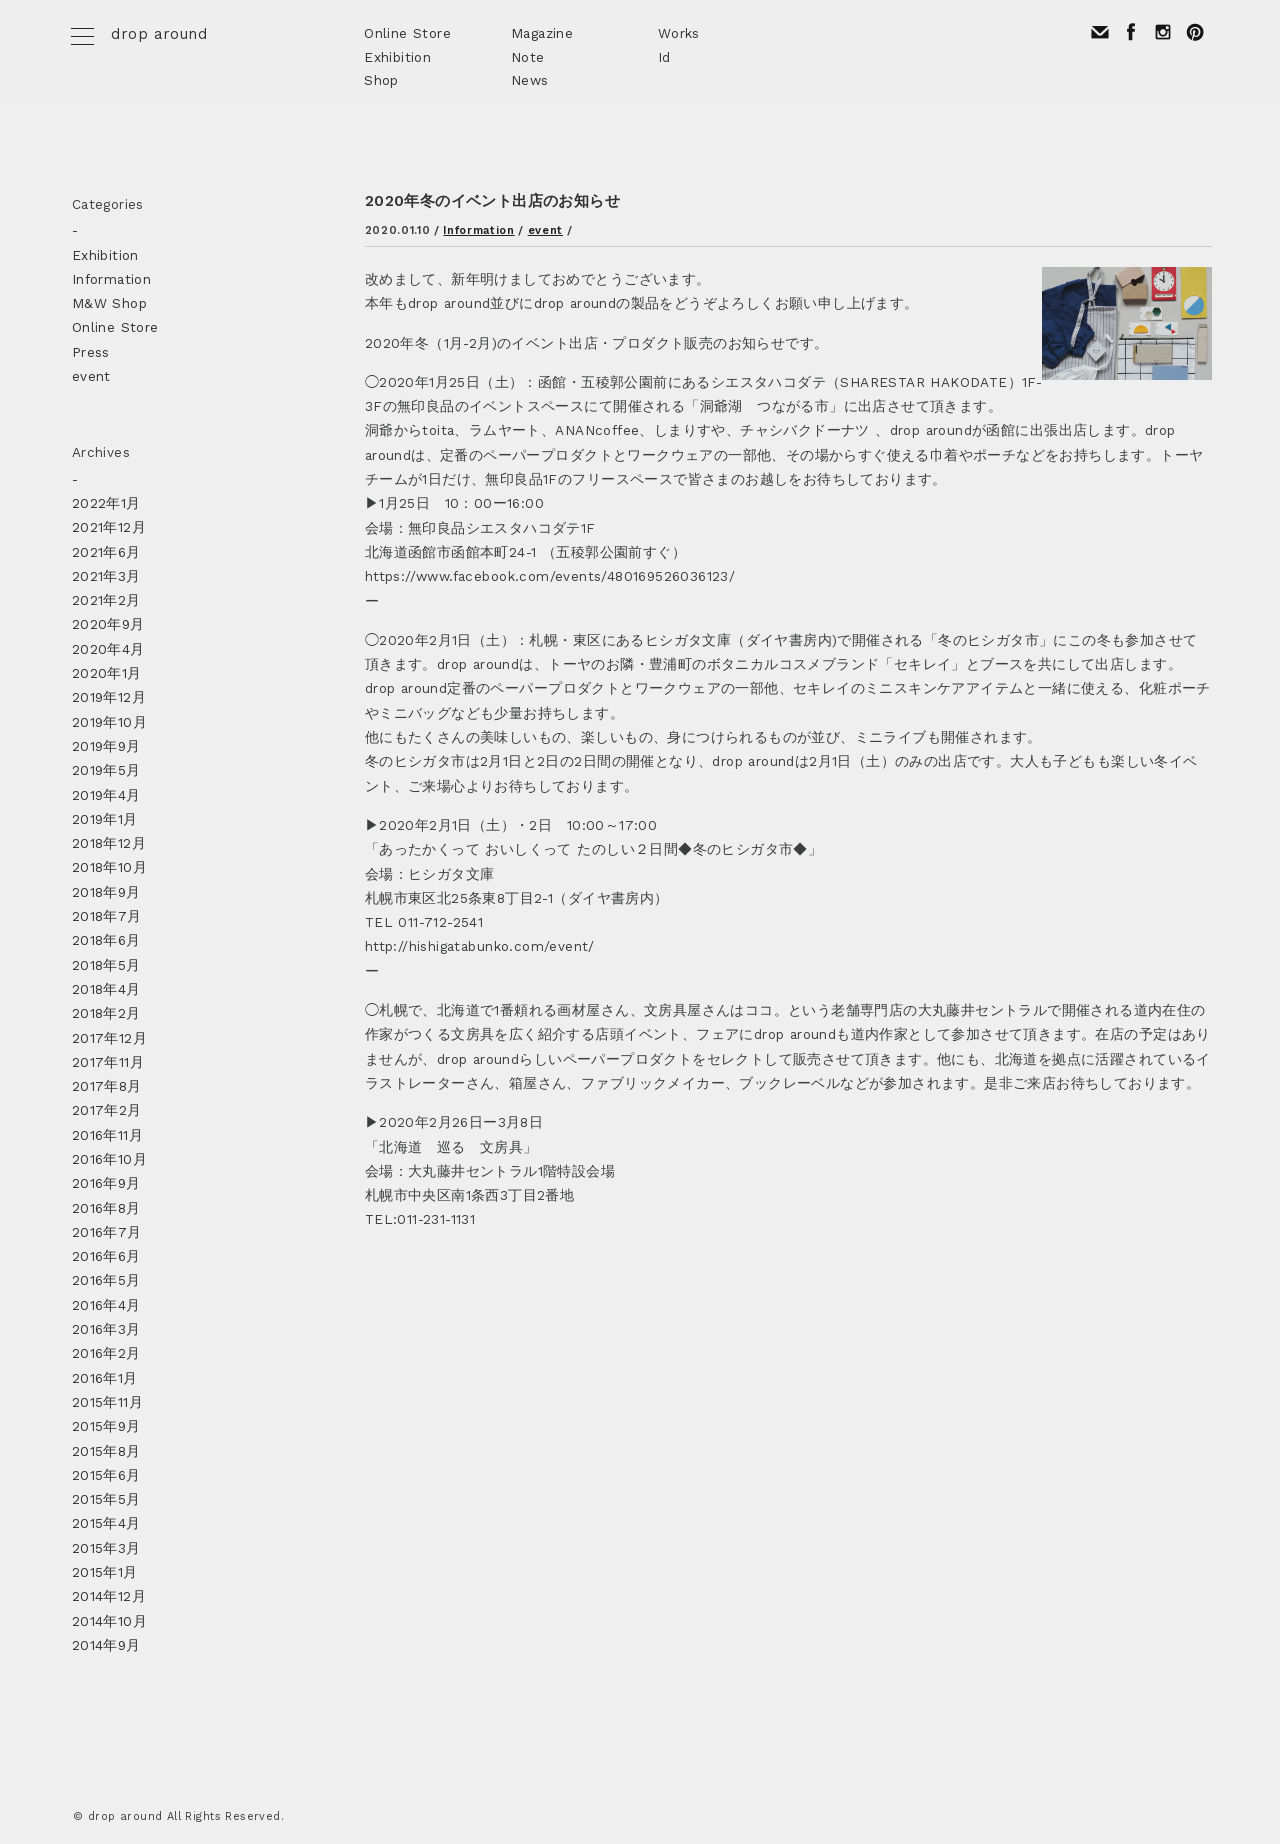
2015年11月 (107, 1402)
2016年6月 (106, 1256)
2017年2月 (107, 1110)
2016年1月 (105, 1378)
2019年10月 (109, 722)
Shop (381, 80)
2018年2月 (106, 1013)
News (530, 80)
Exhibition (397, 57)
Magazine (542, 33)
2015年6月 (106, 1475)
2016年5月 (106, 1280)
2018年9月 (106, 892)
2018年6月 (106, 940)
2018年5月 (106, 965)
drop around (159, 34)
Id (664, 57)
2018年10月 (109, 867)
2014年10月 (109, 1621)
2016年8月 (106, 1208)
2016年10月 (109, 1159)
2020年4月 (108, 649)
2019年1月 (105, 819)
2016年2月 (106, 1353)
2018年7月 (107, 916)
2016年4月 (106, 1305)
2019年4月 (106, 795)
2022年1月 (106, 503)
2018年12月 (109, 843)
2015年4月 (106, 1523)
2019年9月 (106, 746)
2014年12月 (109, 1596)
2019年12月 (109, 697)
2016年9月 (106, 1183)
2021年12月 (109, 527)
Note (528, 57)
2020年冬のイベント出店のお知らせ (492, 201)
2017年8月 (107, 1086)
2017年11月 (108, 1062)
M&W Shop (109, 303)
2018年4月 (106, 989)
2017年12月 (109, 1038)
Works (679, 33)
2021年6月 (106, 552)
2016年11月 (107, 1135)
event (545, 230)
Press (91, 352)
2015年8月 (106, 1451)
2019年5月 (106, 770)
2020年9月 (108, 624)
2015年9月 (106, 1426)
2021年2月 (106, 600)
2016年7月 (107, 1232)
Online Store (407, 33)
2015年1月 (105, 1572)
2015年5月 (106, 1499)
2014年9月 (106, 1645)
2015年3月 (106, 1548)
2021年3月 (106, 576)
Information (478, 230)
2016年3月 (106, 1329)
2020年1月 (107, 673)
